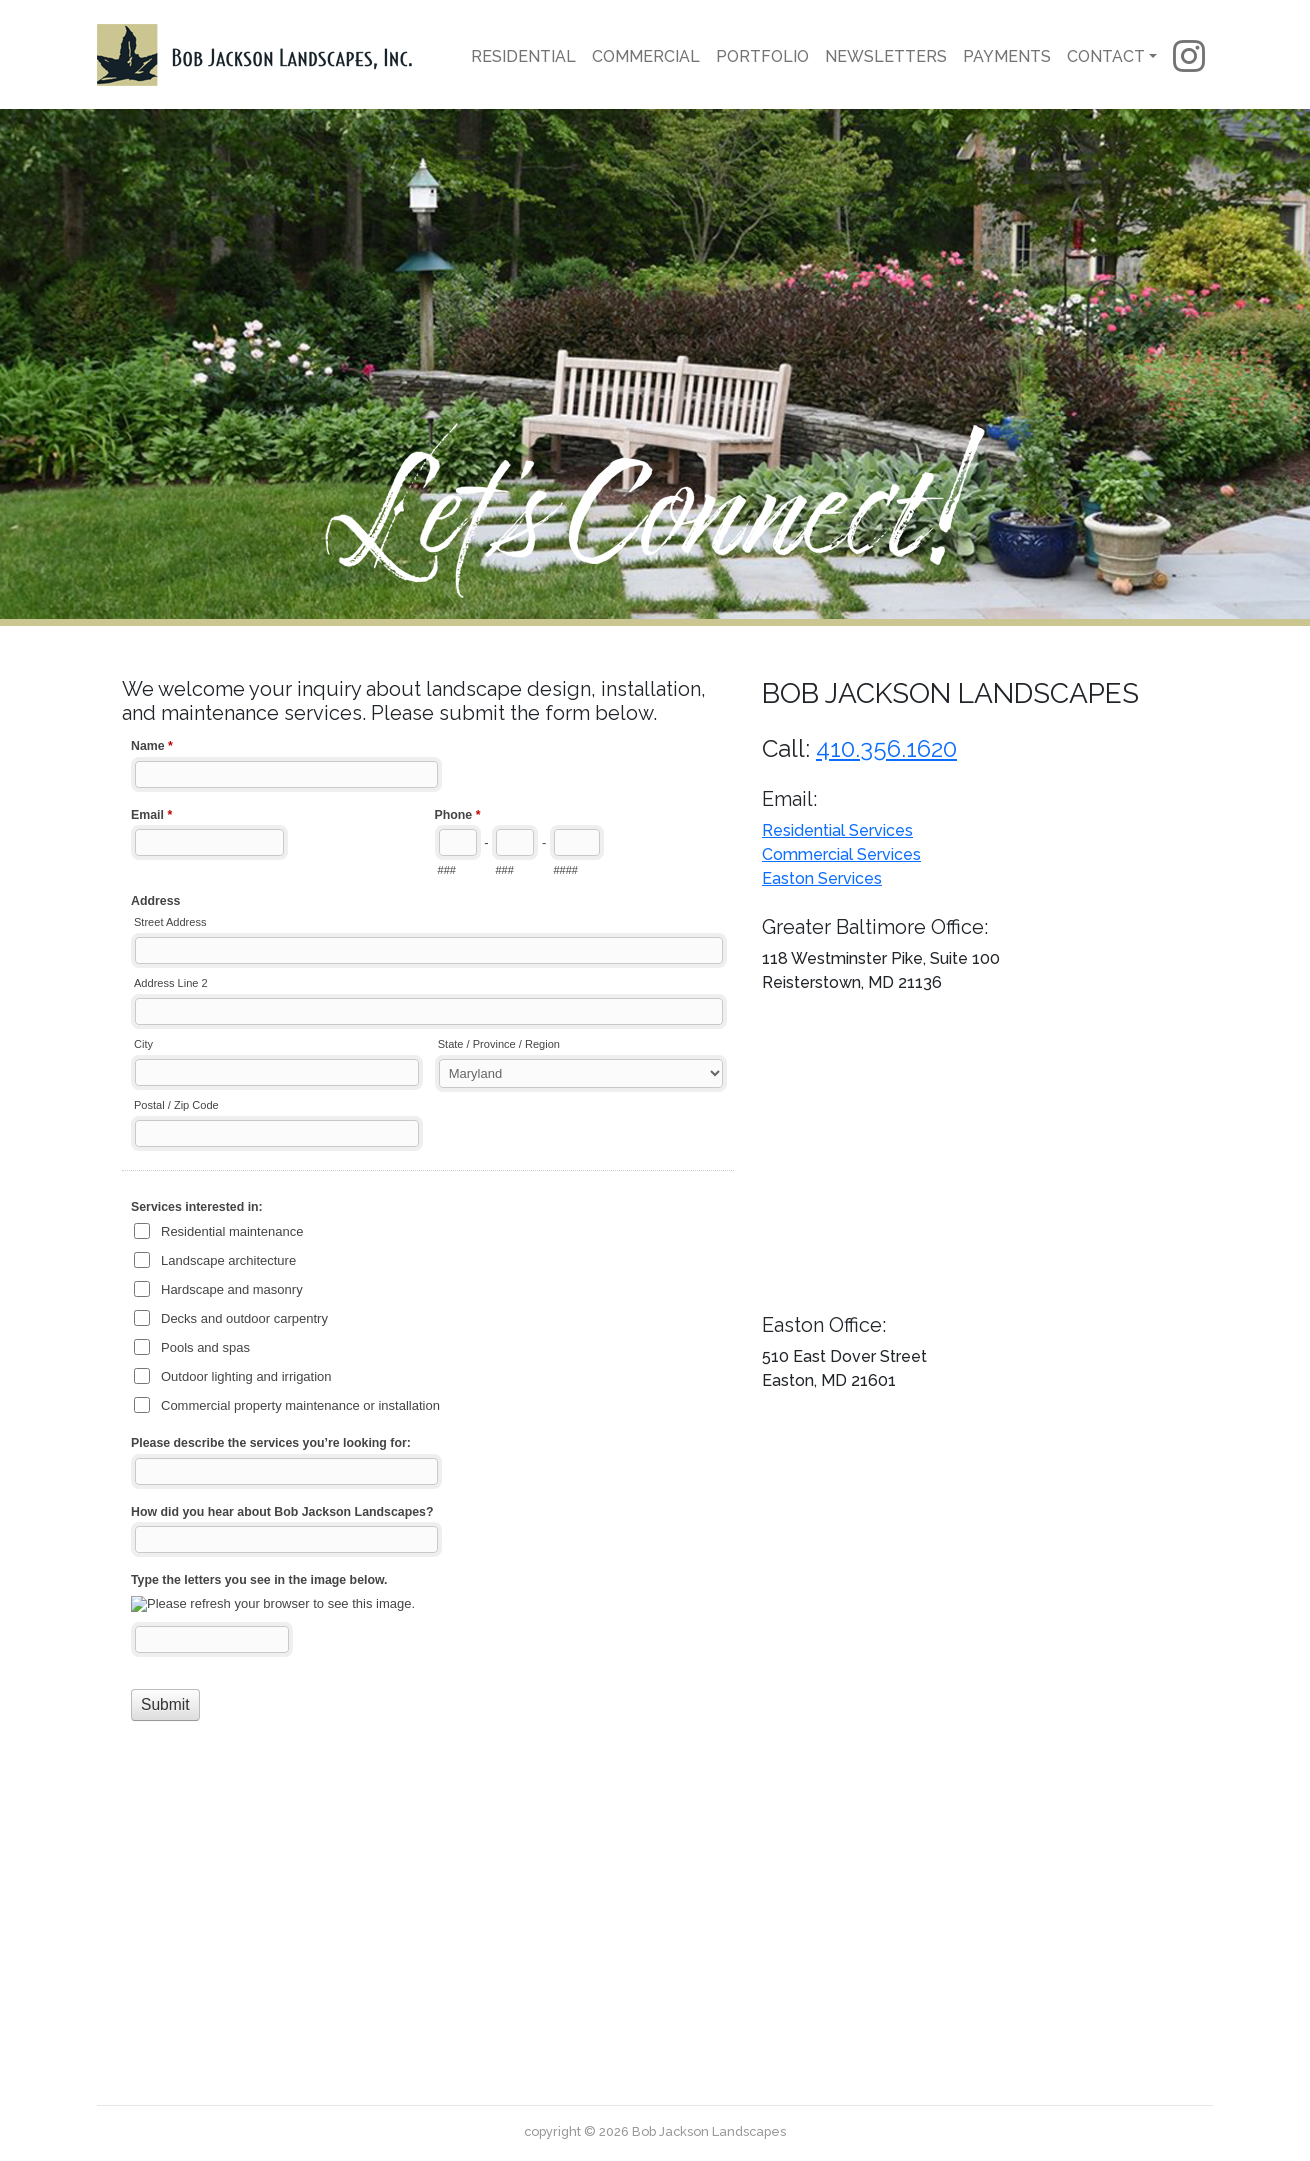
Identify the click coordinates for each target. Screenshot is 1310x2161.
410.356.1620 (886, 748)
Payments (1007, 56)
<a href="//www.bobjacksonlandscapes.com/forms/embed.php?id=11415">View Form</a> (430, 1344)
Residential (523, 56)
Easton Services (822, 878)
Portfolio (762, 56)
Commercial (646, 56)
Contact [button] (1106, 56)
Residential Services (837, 830)
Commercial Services (841, 854)
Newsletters (886, 56)
